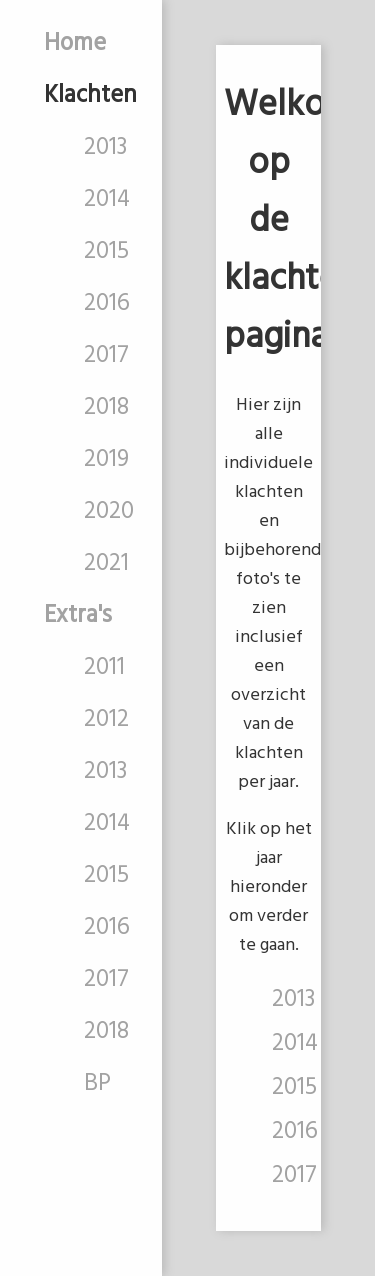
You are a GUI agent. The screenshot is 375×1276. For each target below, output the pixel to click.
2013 (105, 148)
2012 (106, 720)
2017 (106, 356)
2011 (104, 668)
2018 (106, 408)
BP (97, 1084)
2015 (106, 252)
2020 (109, 512)
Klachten (90, 96)
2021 (106, 564)
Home (75, 44)
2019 (106, 460)
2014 (107, 200)
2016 (107, 304)
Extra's (78, 616)
